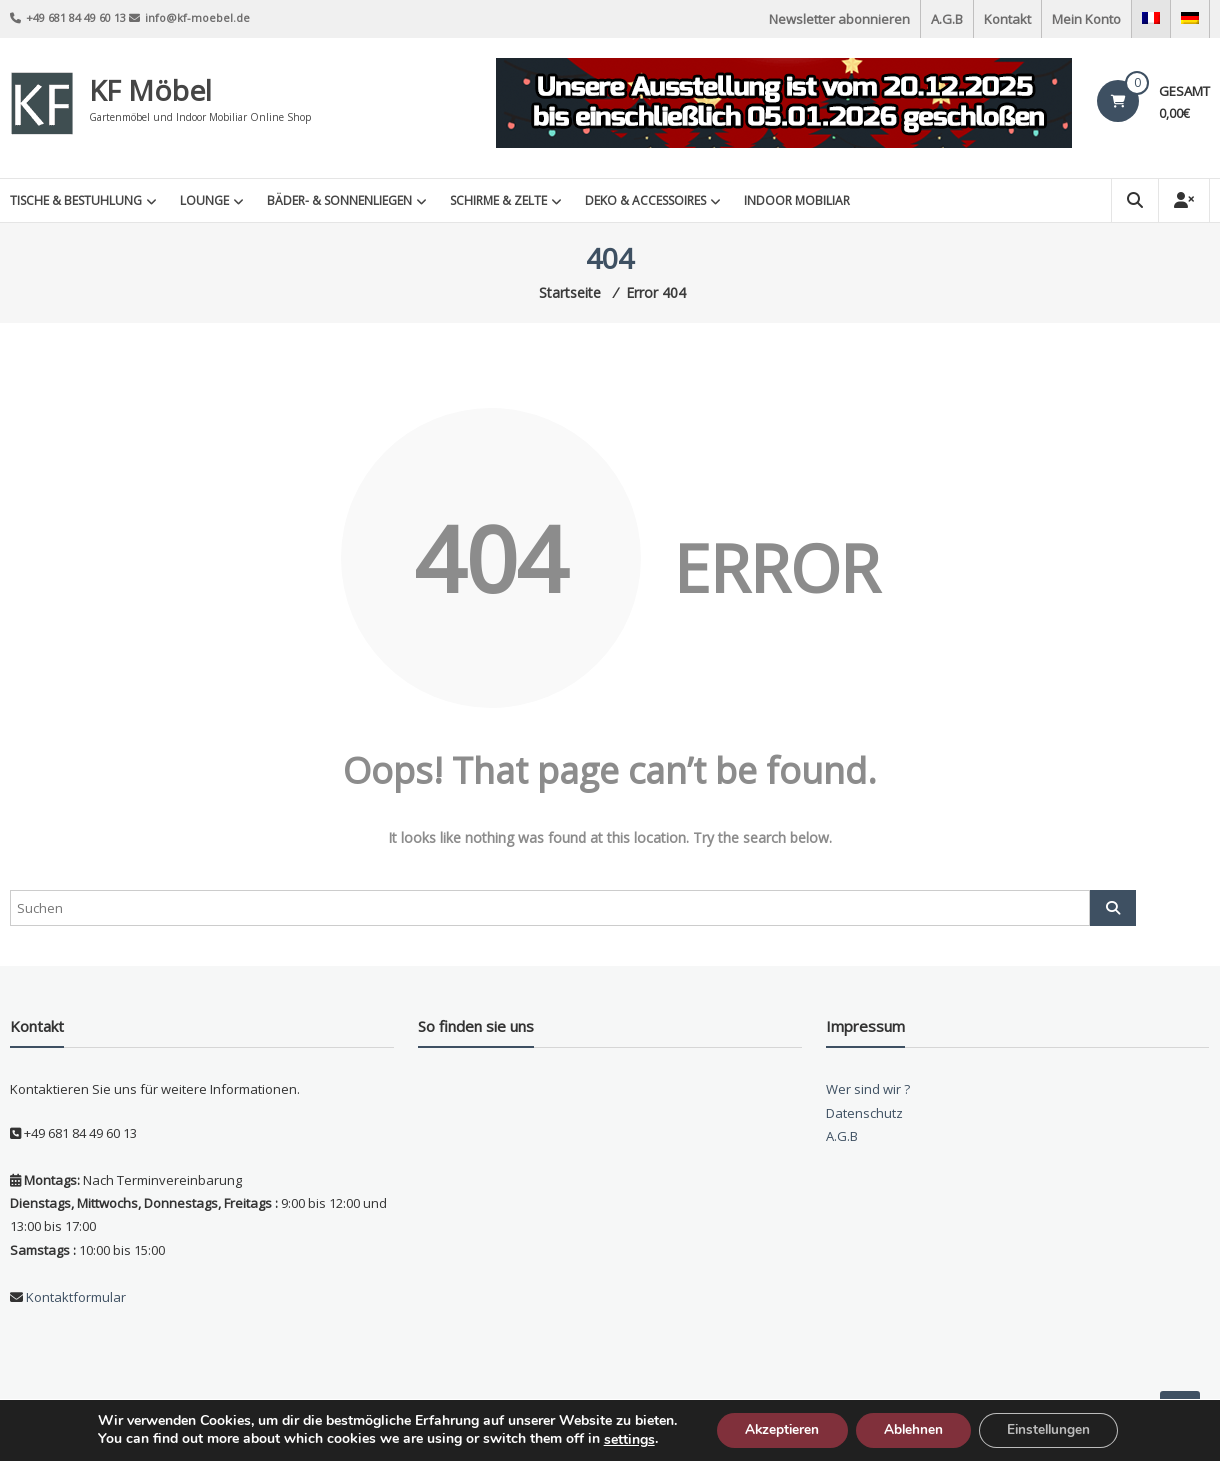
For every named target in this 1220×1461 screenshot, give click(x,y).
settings (620, 1439)
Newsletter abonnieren (839, 19)
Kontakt (1007, 19)
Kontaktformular (74, 1297)
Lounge (204, 200)
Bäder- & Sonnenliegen (339, 200)
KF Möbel (150, 90)
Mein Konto (1086, 19)
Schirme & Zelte (498, 200)
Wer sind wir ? (868, 1089)
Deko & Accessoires (645, 200)
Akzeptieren (777, 1429)
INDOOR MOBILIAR (797, 200)
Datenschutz (864, 1113)
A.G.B (947, 19)
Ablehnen (913, 1429)
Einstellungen (1054, 1429)
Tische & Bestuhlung (76, 200)
